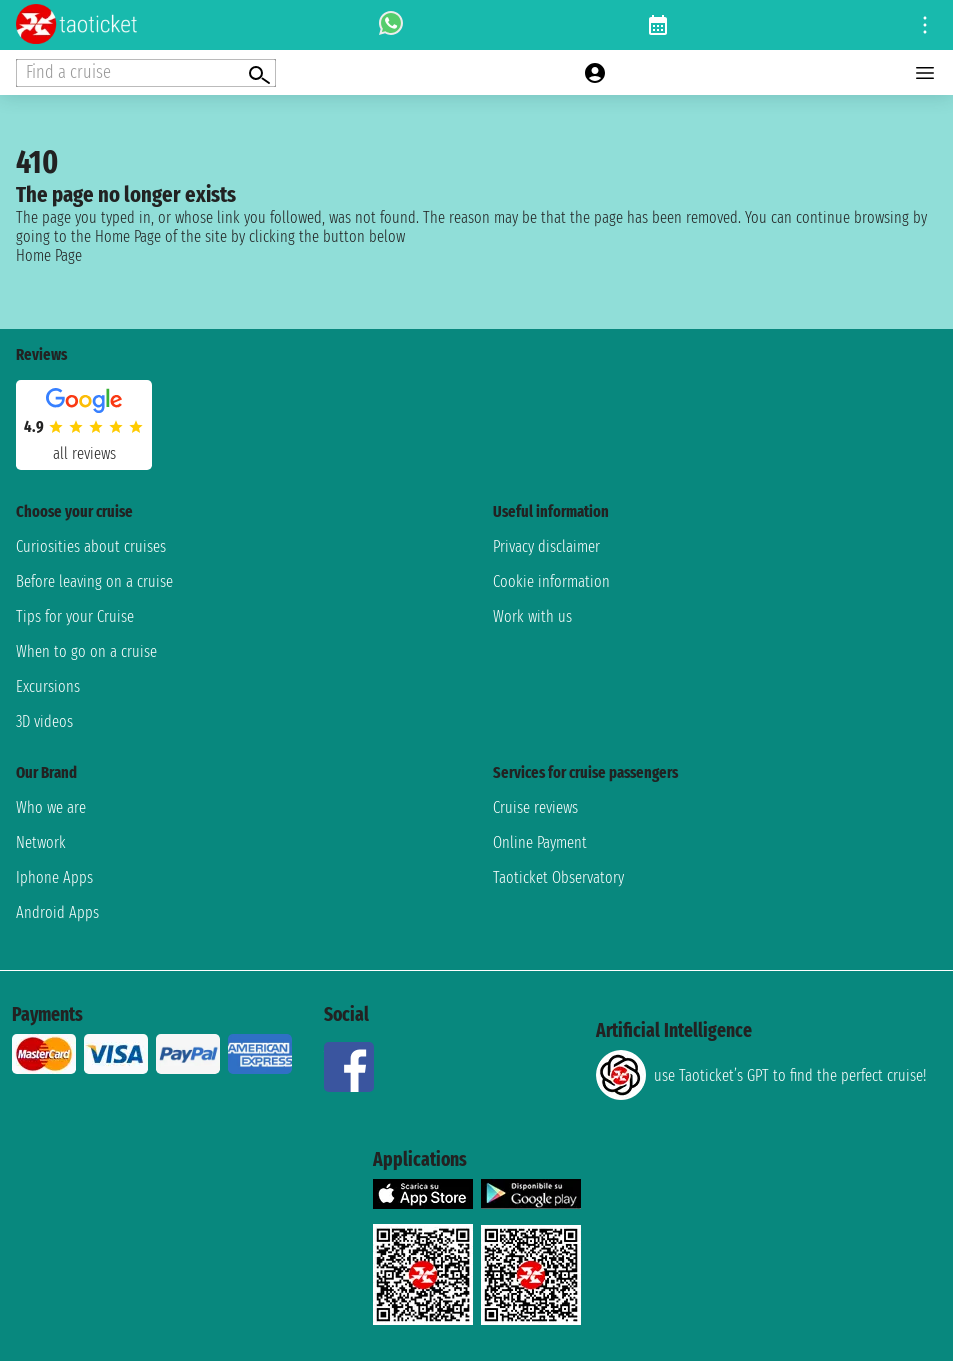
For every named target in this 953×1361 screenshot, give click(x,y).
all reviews (84, 453)
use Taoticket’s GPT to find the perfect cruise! (761, 1075)
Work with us (532, 616)
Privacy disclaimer (546, 546)
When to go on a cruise (86, 651)
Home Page (49, 255)
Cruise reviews (535, 807)
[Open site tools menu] (925, 25)
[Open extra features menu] (146, 73)
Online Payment (540, 842)
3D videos (44, 721)
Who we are (51, 807)
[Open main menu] (925, 73)
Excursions (48, 686)
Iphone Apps (54, 877)
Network (41, 842)
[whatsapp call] (391, 25)
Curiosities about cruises (91, 546)
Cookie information (551, 581)
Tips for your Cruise (75, 616)
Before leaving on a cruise (94, 581)
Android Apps (57, 912)
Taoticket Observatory (558, 877)
